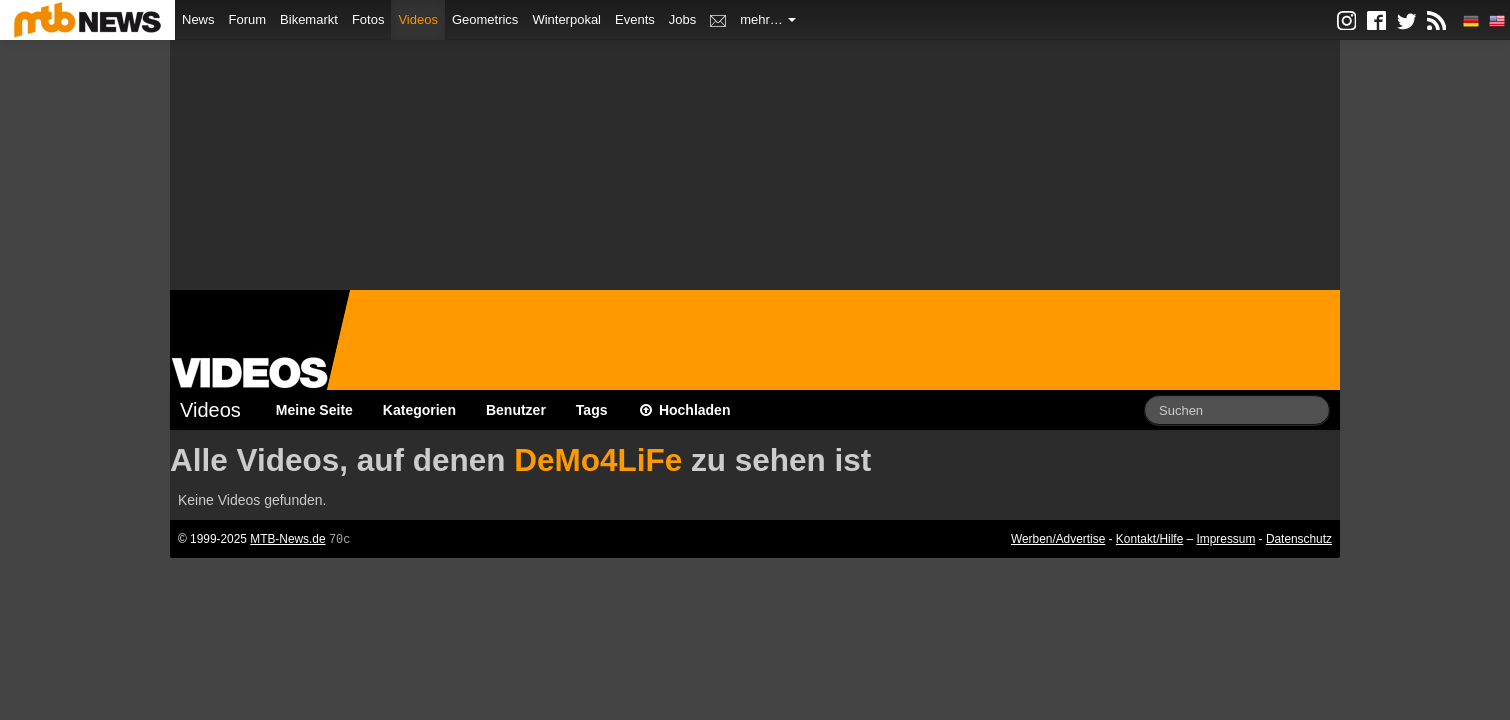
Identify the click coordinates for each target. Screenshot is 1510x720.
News (198, 19)
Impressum (1226, 539)
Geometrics (485, 19)
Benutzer (516, 410)
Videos (418, 19)
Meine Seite (314, 410)
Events (635, 19)
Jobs (682, 19)
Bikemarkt (309, 19)
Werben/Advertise (1058, 539)
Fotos (368, 19)
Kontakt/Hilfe (1149, 539)
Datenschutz (1299, 539)
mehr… (768, 19)
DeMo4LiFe (598, 460)
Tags (592, 410)
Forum (248, 19)
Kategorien (419, 410)
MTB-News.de (287, 539)
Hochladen (684, 410)
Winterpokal (566, 19)
